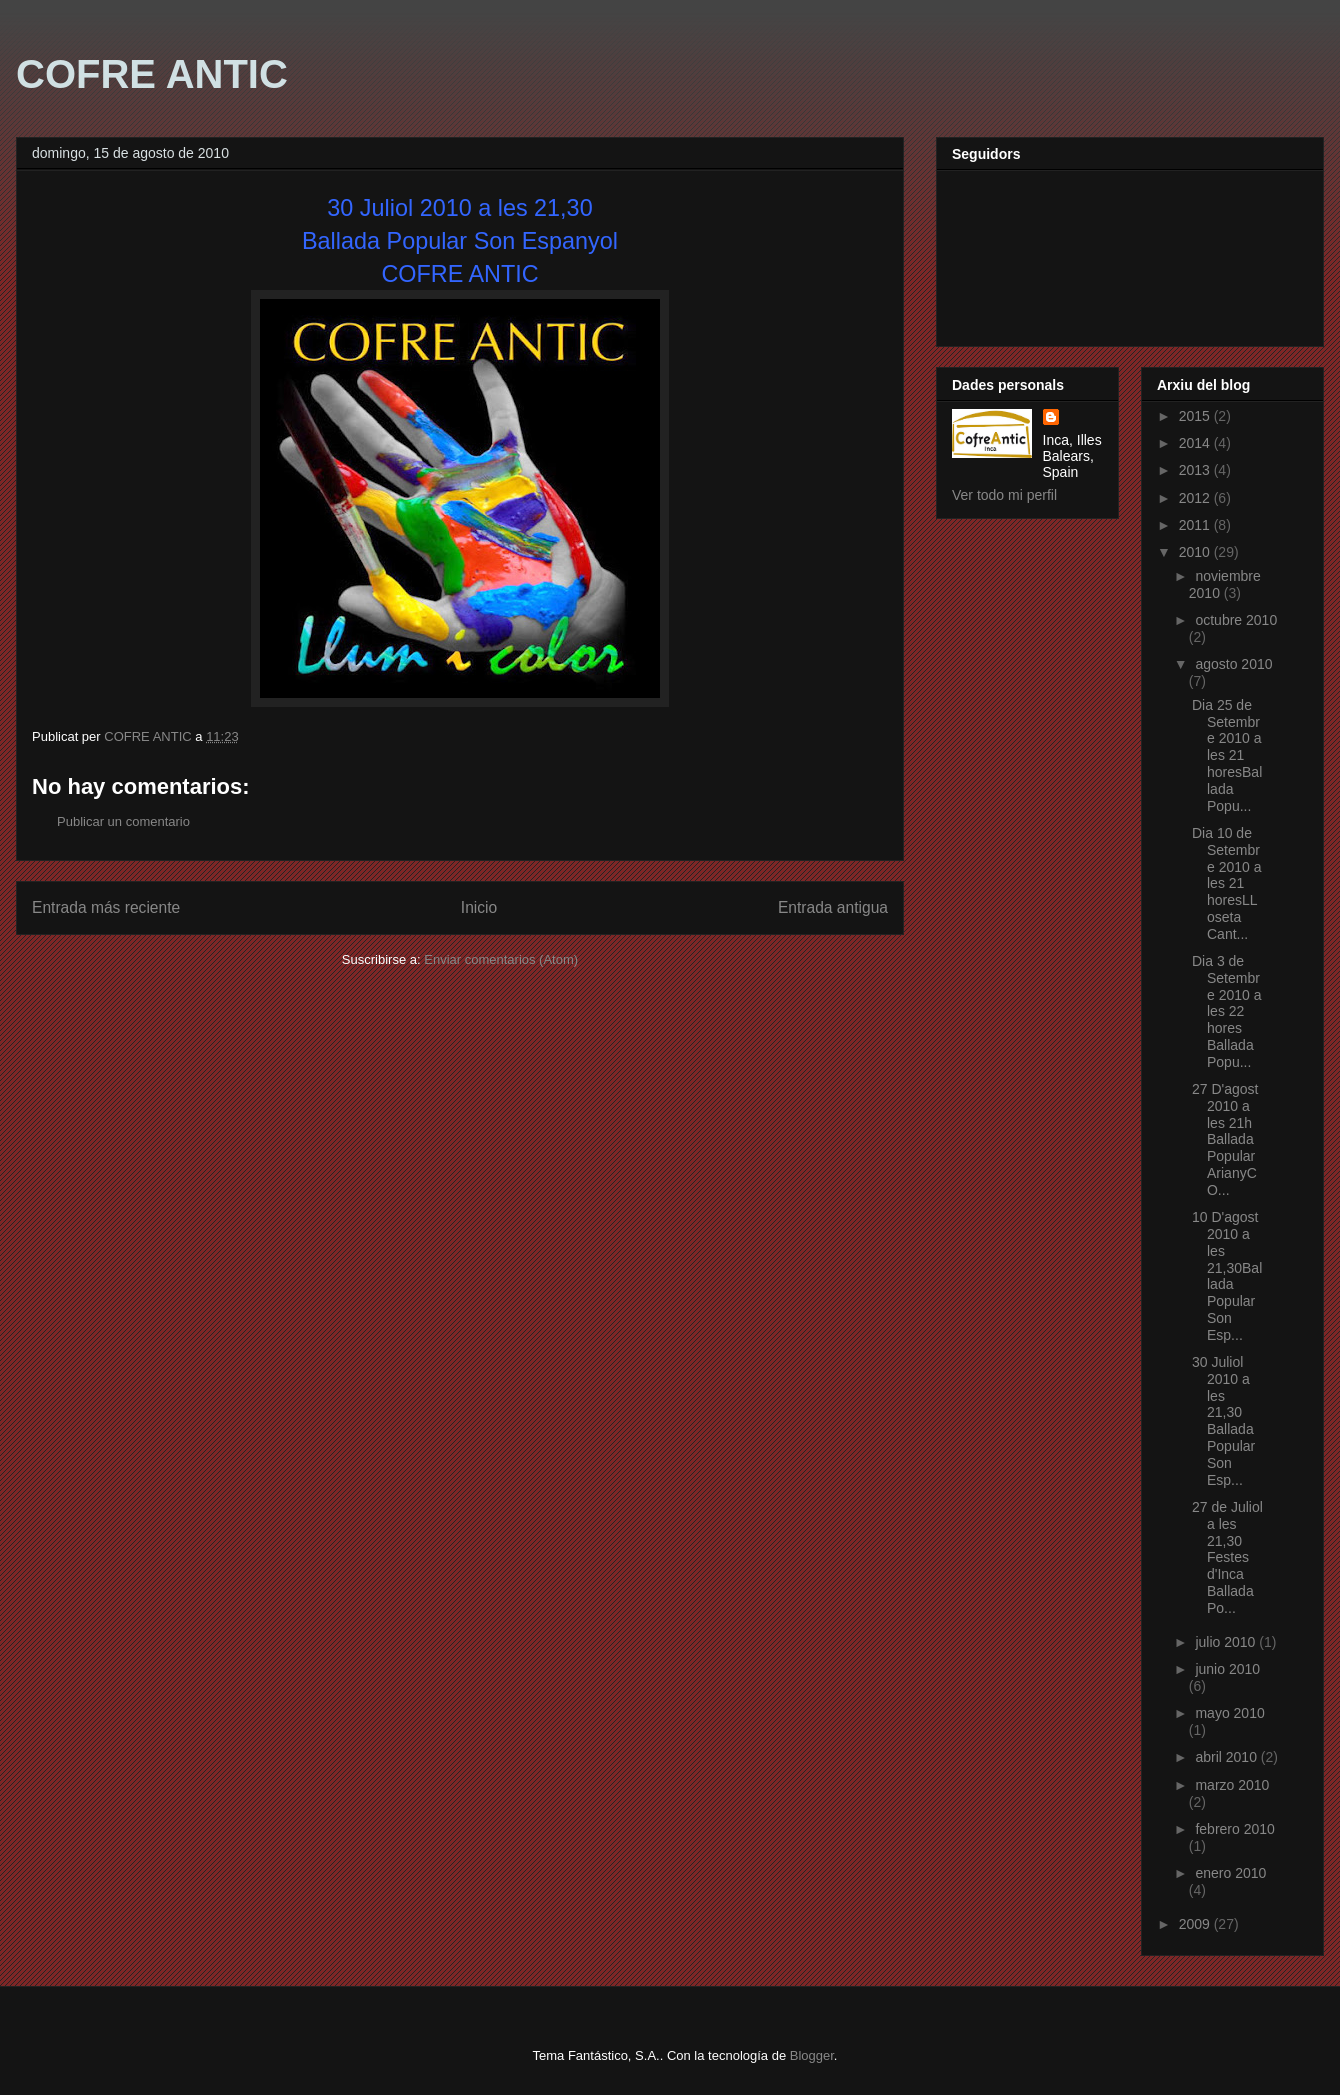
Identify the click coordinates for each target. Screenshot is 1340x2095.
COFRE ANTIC (152, 74)
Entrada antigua (833, 907)
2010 (1196, 552)
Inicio (479, 907)
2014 (1196, 443)
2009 (1196, 1924)
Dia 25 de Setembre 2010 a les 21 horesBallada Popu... (1227, 755)
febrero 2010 (1234, 1829)
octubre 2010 (1236, 620)
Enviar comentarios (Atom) (501, 959)
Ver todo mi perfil (1004, 495)
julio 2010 (1227, 1642)
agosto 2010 (1233, 664)
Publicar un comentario (123, 821)
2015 (1196, 416)
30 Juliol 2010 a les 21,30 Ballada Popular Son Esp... (1223, 1421)
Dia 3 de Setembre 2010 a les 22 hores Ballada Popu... (1227, 1011)
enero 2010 (1230, 1873)
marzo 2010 (1232, 1785)
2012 (1196, 498)
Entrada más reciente (106, 907)
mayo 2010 (1229, 1713)
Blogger (812, 2055)
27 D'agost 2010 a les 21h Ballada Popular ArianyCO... (1225, 1139)
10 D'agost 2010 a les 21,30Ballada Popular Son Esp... (1227, 1276)
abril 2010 (1227, 1757)
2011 (1196, 525)
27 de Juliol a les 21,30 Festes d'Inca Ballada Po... (1227, 1557)
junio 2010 (1227, 1669)
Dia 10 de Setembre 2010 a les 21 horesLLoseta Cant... (1227, 883)
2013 (1196, 470)
